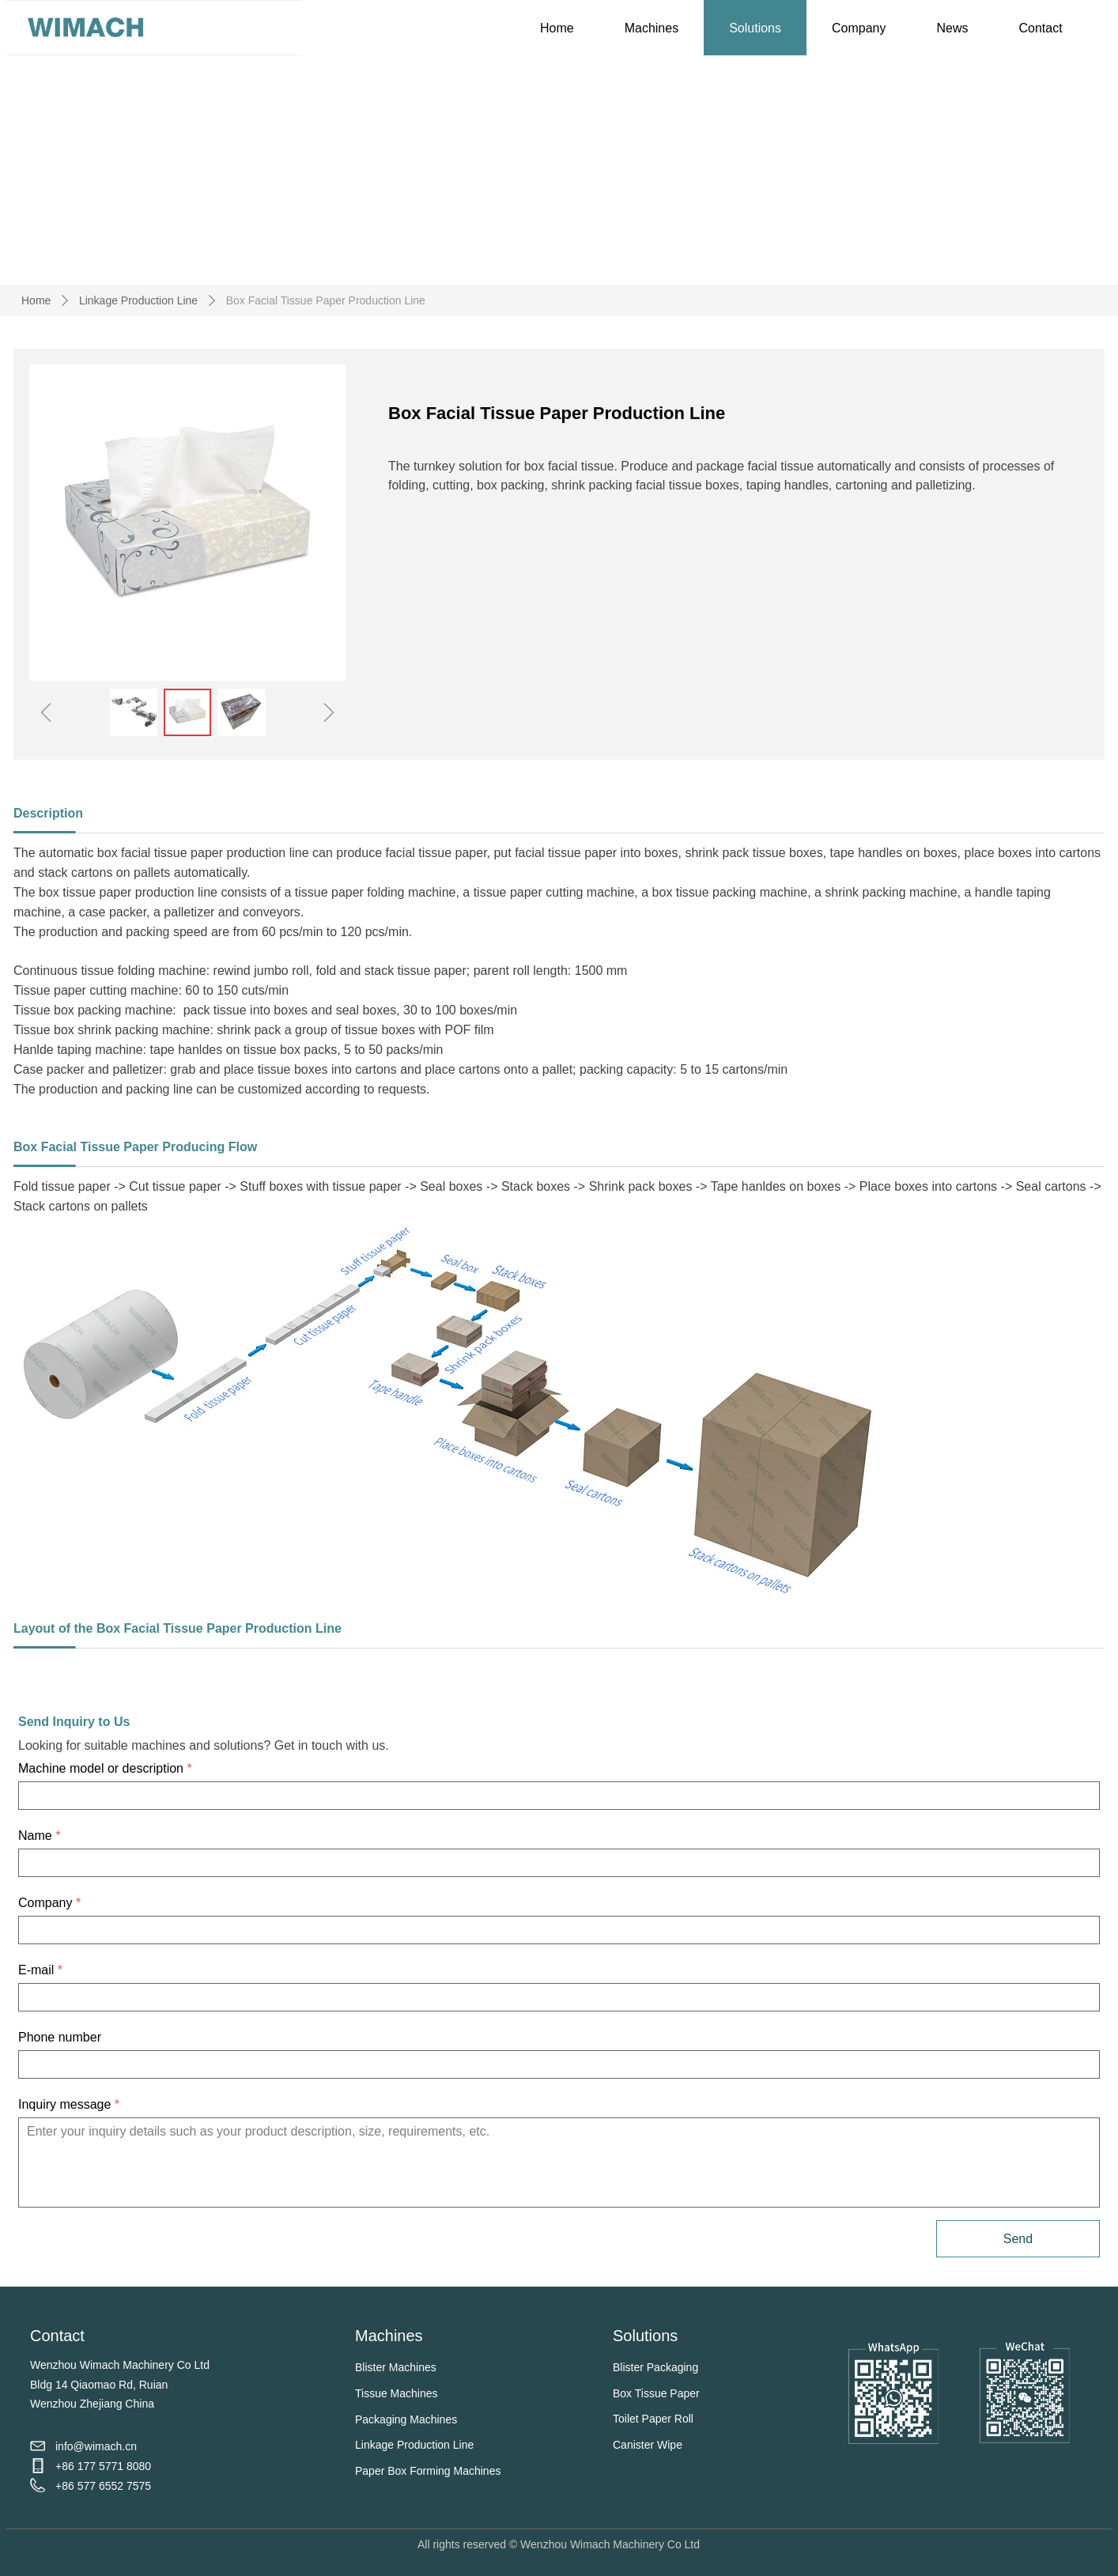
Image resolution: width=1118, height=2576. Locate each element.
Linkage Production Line (138, 300)
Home (36, 300)
